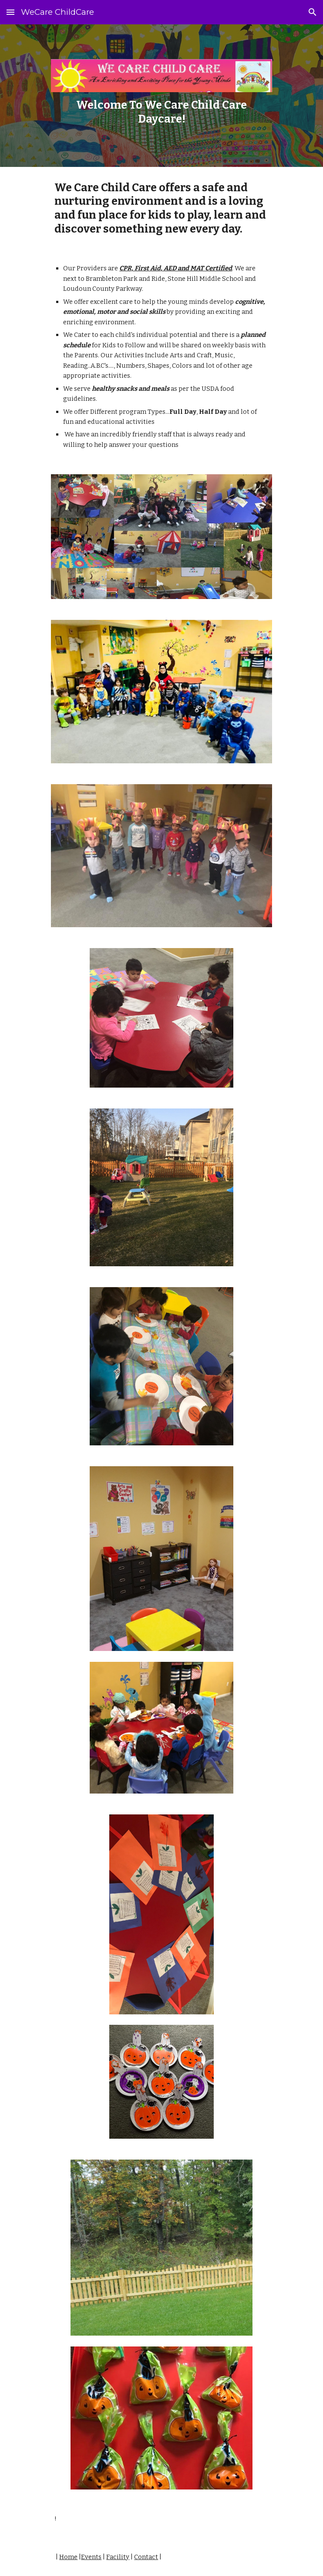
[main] (161, 112)
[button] (10, 12)
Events (91, 2557)
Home (68, 2557)
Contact (146, 2557)
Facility (117, 2557)
